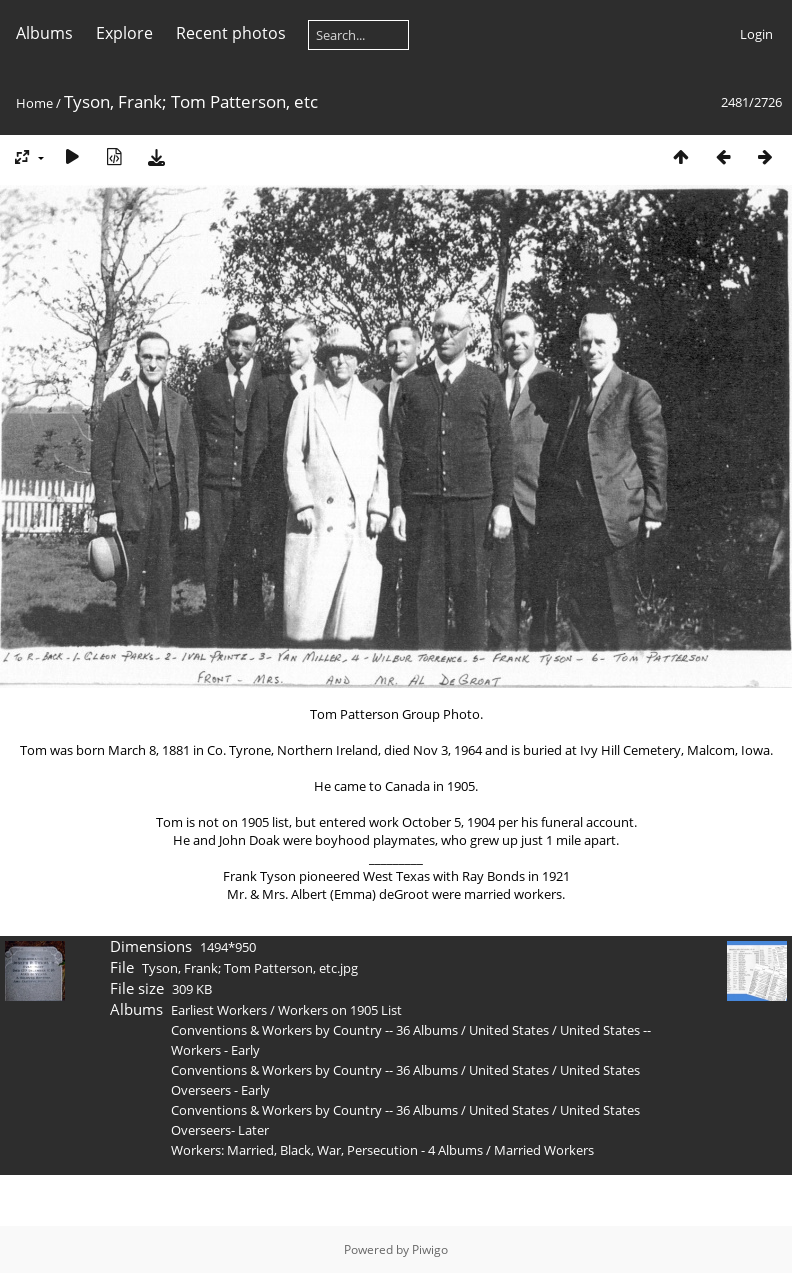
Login (756, 34)
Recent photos (231, 33)
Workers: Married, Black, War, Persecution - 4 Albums (327, 1150)
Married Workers (544, 1150)
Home (34, 103)
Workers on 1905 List (340, 1010)
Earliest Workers (219, 1010)
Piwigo (430, 1249)
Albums (44, 33)
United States (510, 1030)
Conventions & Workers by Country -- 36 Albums (314, 1030)
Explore (124, 33)
